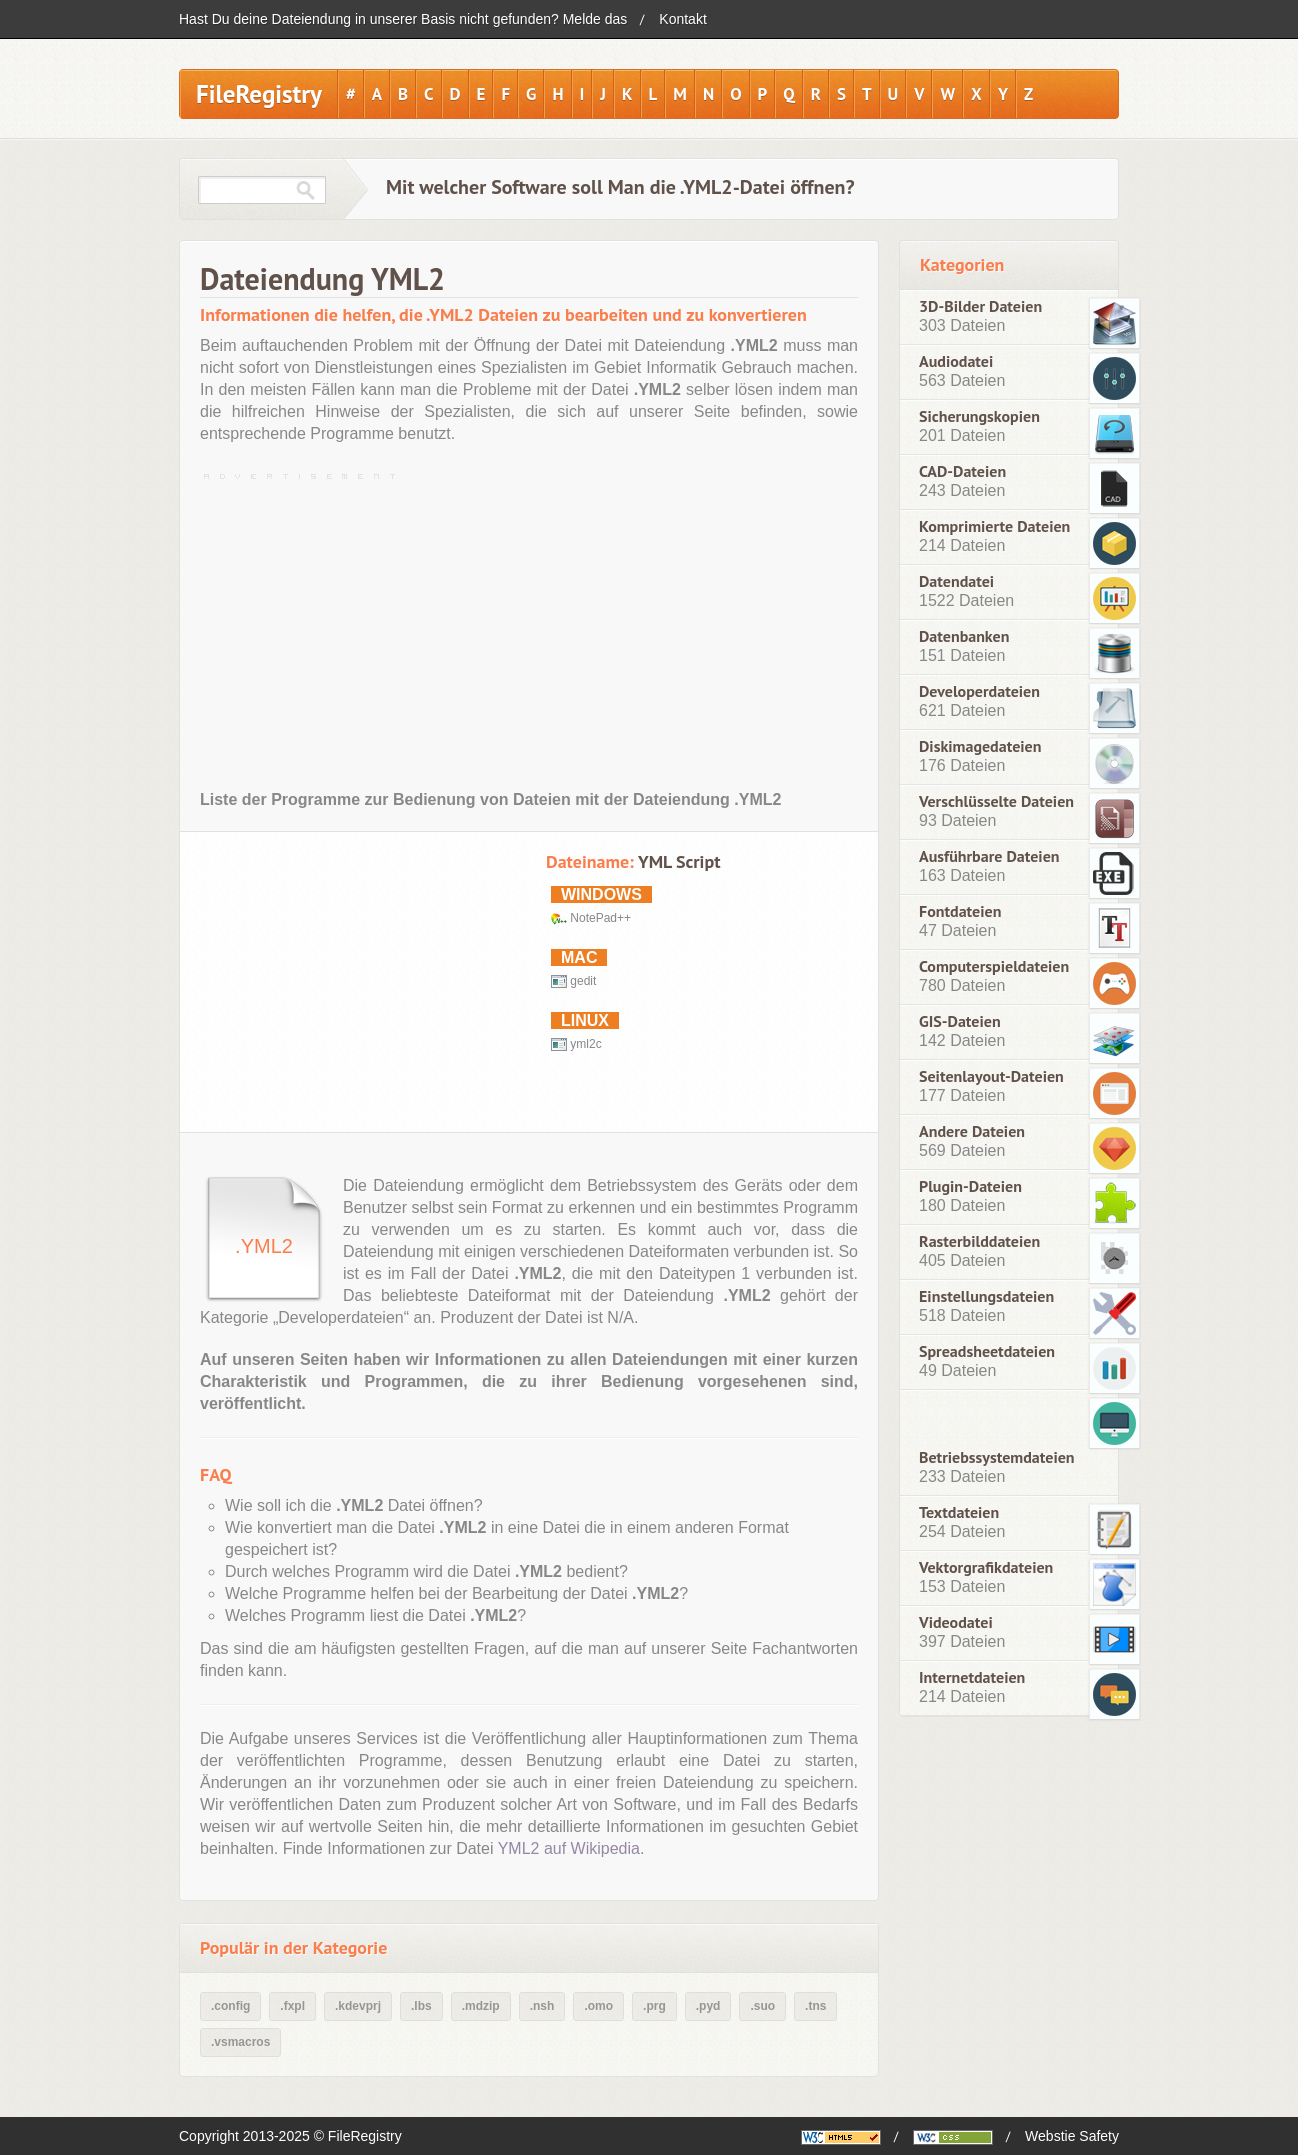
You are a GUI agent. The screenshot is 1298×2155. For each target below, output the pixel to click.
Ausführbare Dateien (989, 856)
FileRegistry (259, 94)
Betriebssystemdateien (997, 1456)
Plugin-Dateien (970, 1186)
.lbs (421, 2006)
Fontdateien (960, 911)
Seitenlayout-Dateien (991, 1076)
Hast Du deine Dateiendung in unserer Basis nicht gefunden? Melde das (403, 19)
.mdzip (481, 2006)
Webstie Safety (1072, 2136)
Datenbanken (964, 636)
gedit (583, 981)
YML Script (679, 861)
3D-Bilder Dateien (980, 306)
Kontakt (682, 19)
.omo (598, 2006)
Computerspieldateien (994, 966)
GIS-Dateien (960, 1021)
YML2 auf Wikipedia (569, 1848)
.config (230, 2006)
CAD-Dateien (962, 471)
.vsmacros (240, 2042)
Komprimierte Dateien (994, 526)
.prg (654, 2006)
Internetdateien (972, 1677)
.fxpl (292, 2006)
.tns (815, 2006)
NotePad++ (600, 918)
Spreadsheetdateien (987, 1351)
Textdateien (959, 1512)
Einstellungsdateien (986, 1296)
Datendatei (956, 581)
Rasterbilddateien (979, 1241)
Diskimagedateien (980, 746)
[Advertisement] (529, 627)
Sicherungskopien (979, 416)
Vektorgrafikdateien (986, 1567)
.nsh (542, 2006)
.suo (762, 2006)
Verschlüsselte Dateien (996, 801)
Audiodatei (956, 361)
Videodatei (956, 1622)
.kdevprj (358, 2006)
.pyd (708, 2006)
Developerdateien (979, 691)
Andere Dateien (972, 1131)
